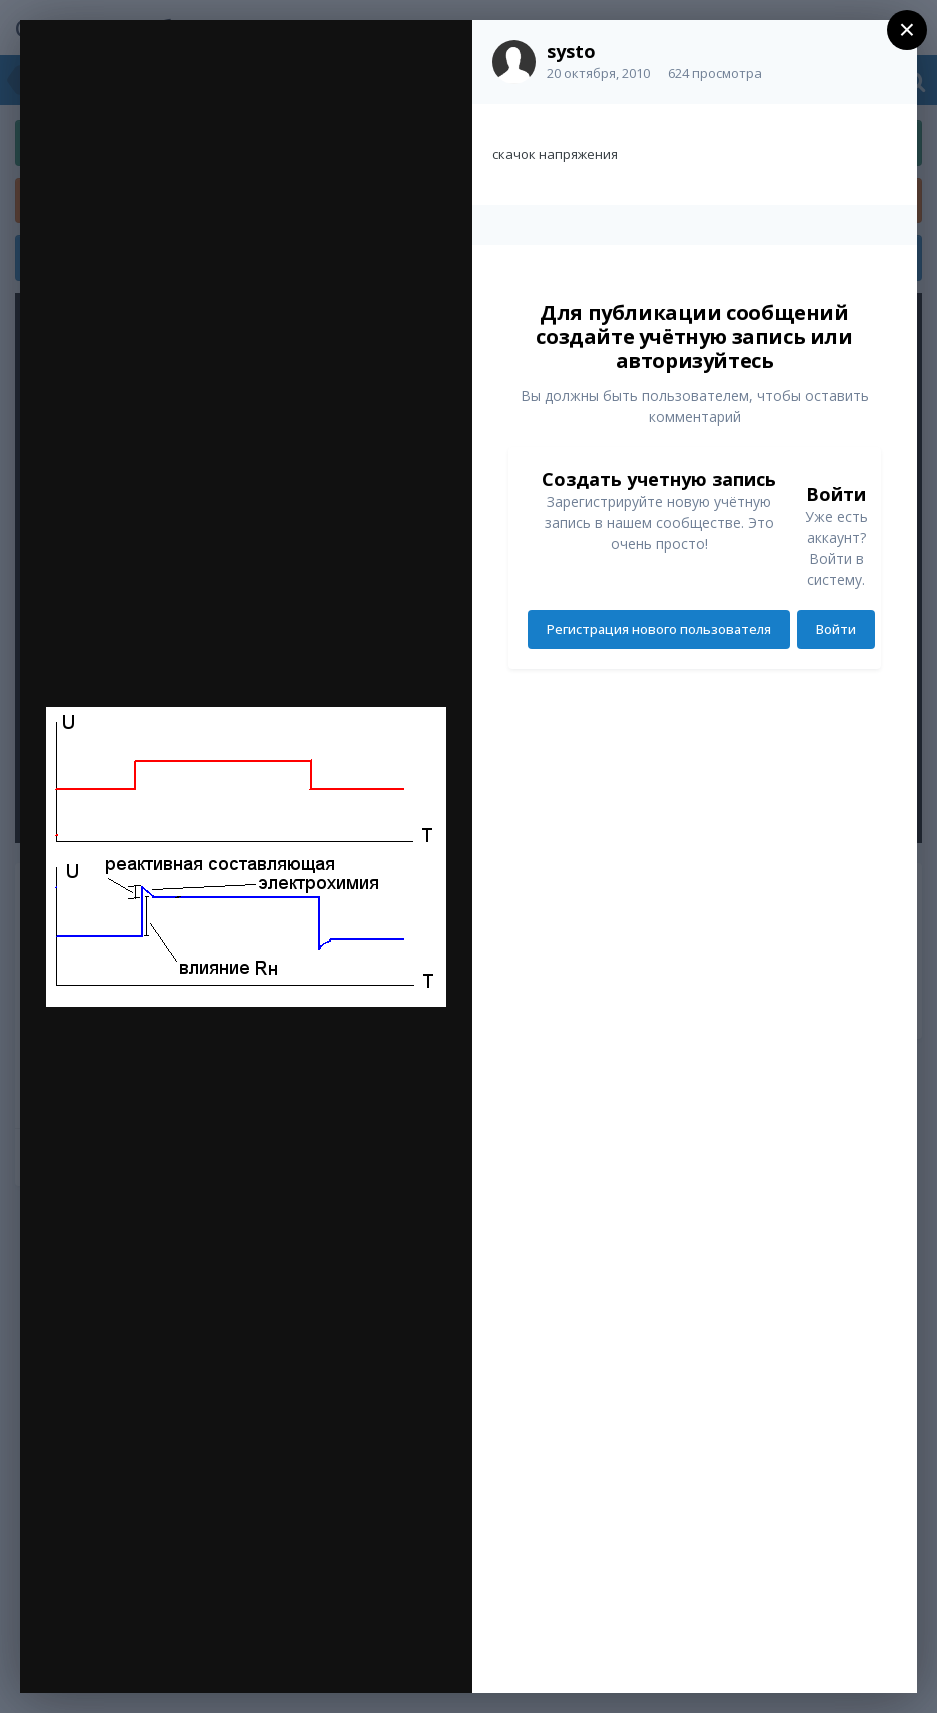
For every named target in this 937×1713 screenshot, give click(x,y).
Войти (836, 629)
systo (571, 51)
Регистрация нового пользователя (659, 629)
